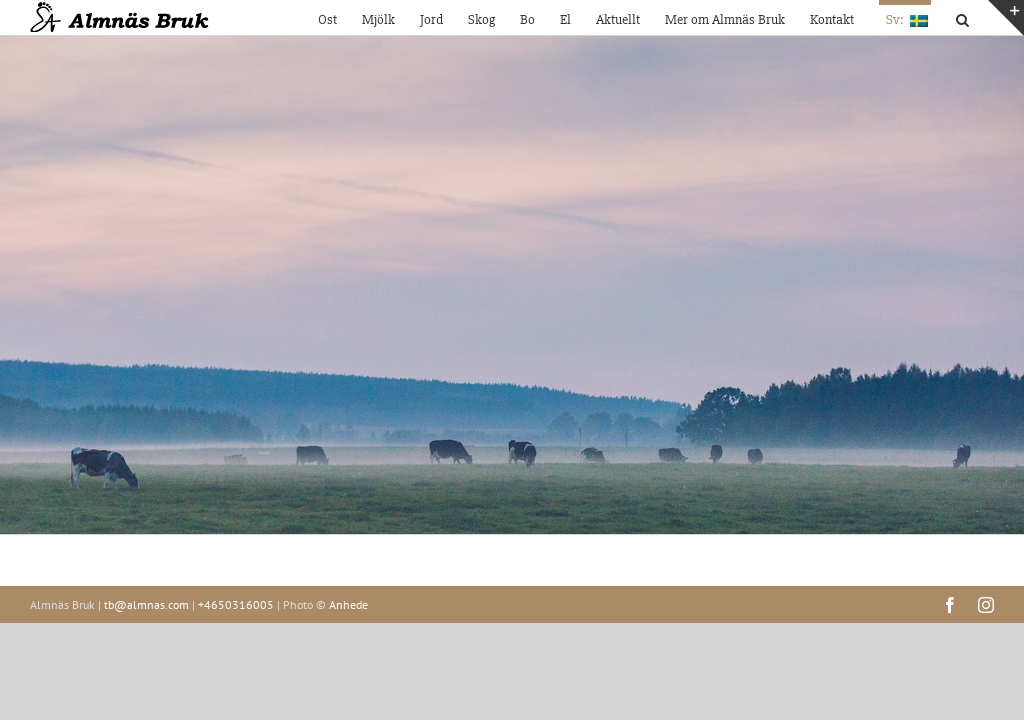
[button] (962, 17)
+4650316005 (236, 604)
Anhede (348, 604)
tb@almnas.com (146, 604)
